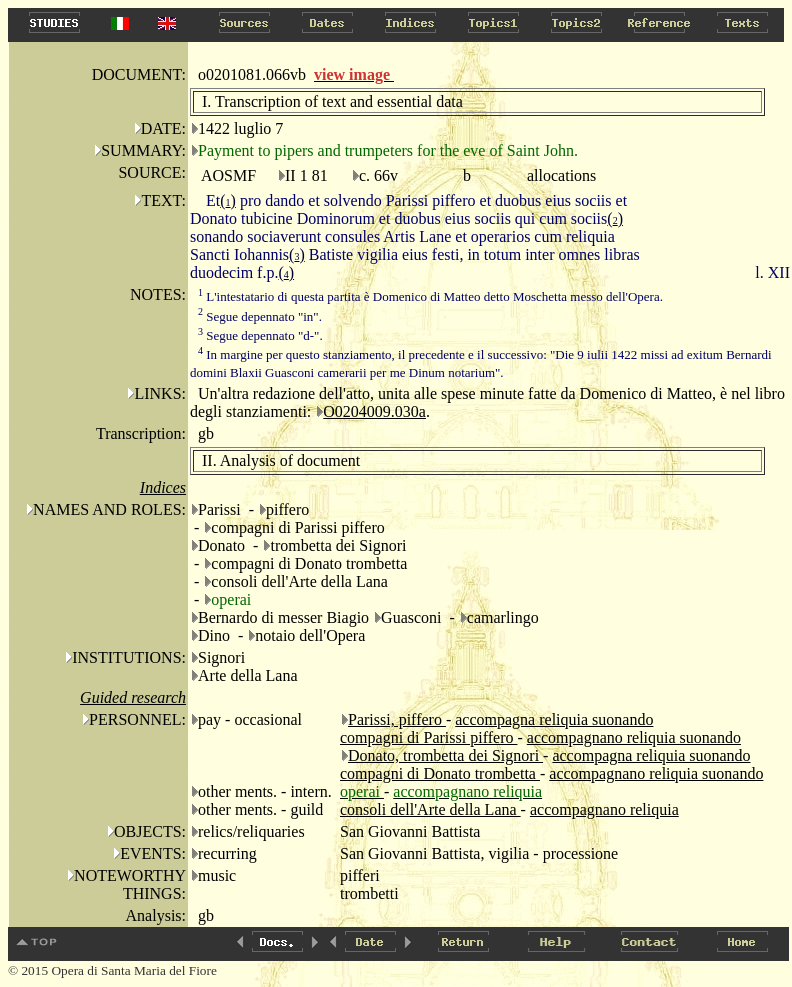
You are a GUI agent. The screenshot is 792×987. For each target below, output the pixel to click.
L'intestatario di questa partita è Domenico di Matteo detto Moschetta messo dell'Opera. (430, 296)
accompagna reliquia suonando (554, 719)
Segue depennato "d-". (260, 335)
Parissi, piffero (397, 719)
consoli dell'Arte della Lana (430, 809)
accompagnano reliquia (604, 809)
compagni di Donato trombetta (440, 773)
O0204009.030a (374, 411)
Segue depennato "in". (260, 316)
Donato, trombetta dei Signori (445, 755)
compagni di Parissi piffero (428, 737)
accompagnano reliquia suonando (634, 737)
